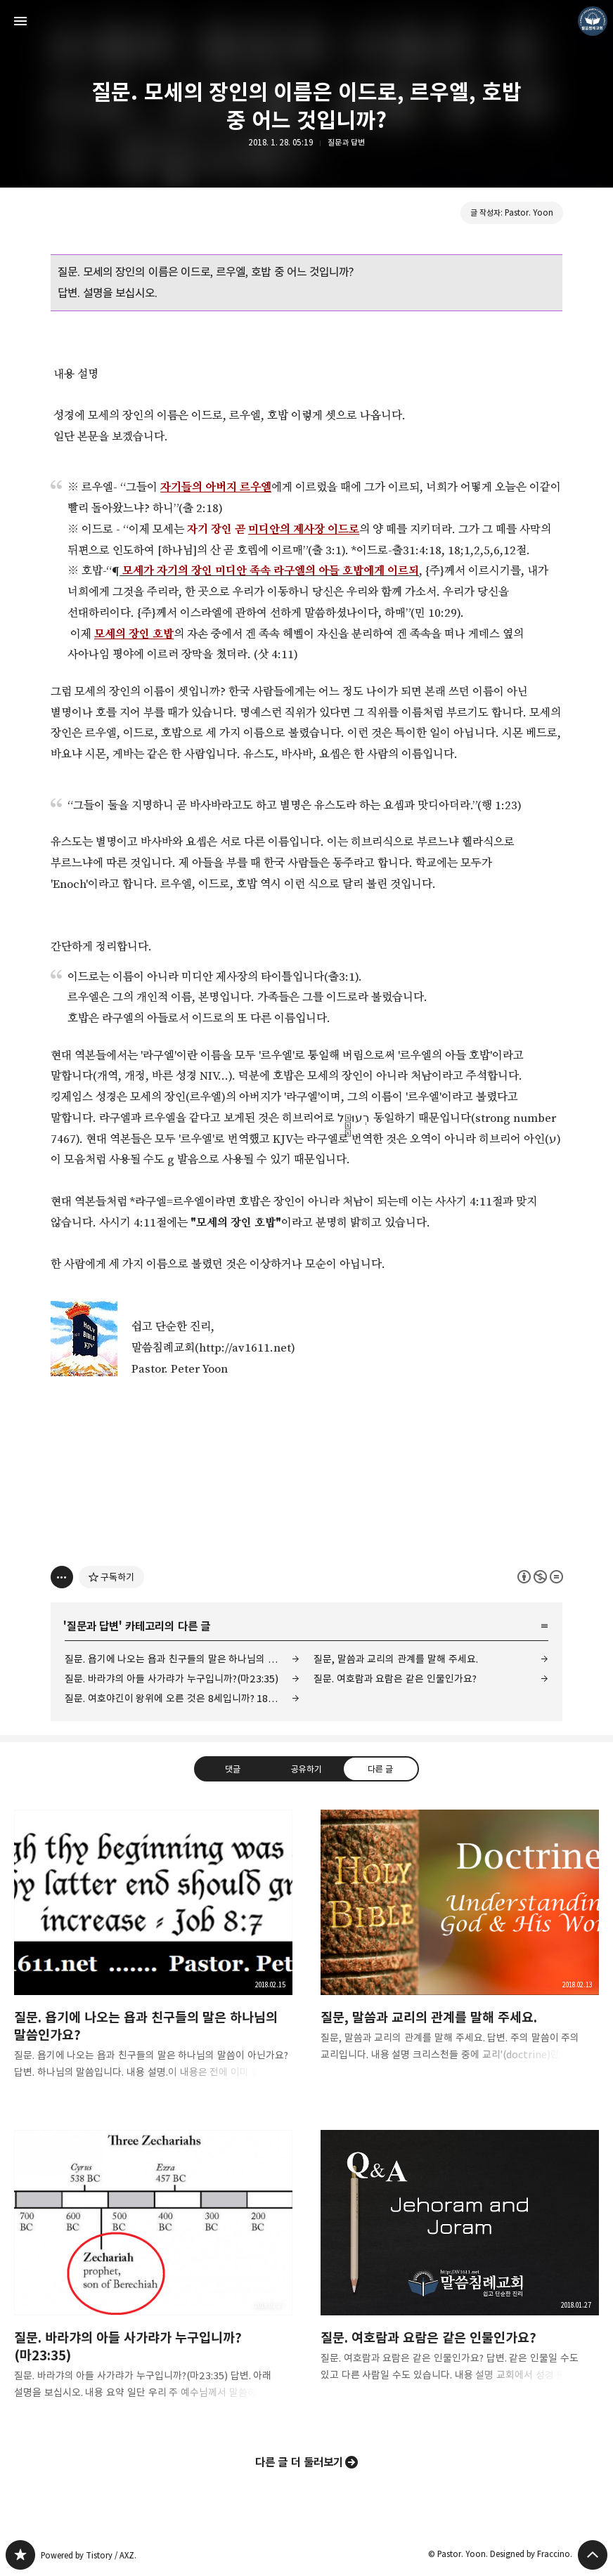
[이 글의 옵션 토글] (62, 1577)
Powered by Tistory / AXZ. (88, 2555)
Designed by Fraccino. (531, 2554)
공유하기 (306, 1768)
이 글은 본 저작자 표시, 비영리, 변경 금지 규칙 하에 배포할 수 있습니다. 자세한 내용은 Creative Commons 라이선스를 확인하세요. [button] (540, 1576)
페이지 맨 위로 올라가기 (592, 2555)
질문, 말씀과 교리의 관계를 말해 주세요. (396, 1659)
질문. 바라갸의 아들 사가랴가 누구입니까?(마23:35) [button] (153, 2276)
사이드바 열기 (20, 21)
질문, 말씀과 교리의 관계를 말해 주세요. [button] (459, 1947)
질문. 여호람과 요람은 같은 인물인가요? (395, 1678)
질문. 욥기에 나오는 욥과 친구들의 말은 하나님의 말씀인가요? (182, 1659)
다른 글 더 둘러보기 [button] (299, 2462)
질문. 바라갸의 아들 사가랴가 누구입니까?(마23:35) (171, 1678)
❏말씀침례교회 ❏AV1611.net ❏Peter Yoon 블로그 (20, 2555)
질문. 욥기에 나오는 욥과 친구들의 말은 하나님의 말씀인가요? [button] (153, 1956)
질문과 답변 (346, 142)
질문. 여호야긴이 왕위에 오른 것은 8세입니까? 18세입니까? (182, 1698)
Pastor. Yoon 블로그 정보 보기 (592, 21)
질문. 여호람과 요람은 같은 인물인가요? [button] (459, 2267)
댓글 (232, 1768)
